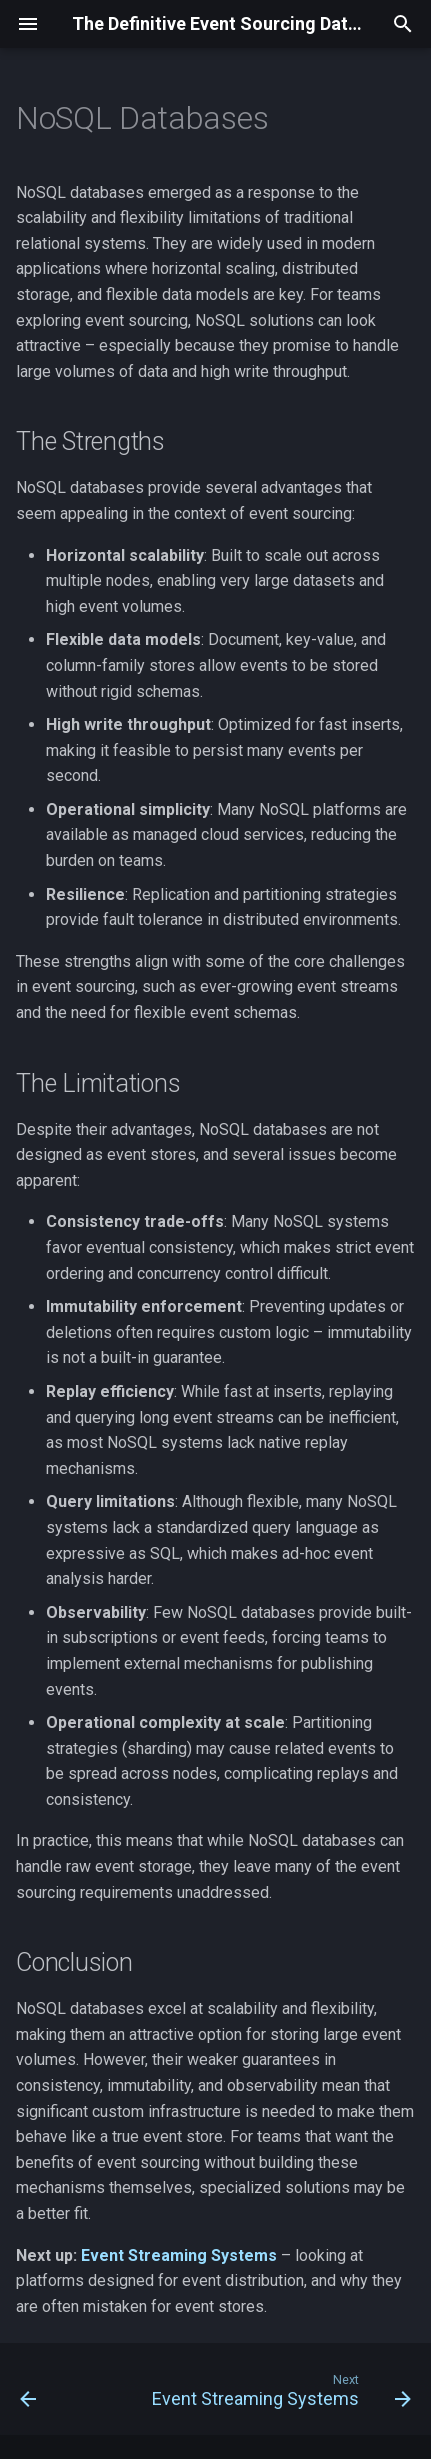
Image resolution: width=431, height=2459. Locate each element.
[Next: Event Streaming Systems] (279, 2395)
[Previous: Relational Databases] (28, 2395)
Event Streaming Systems (179, 2255)
